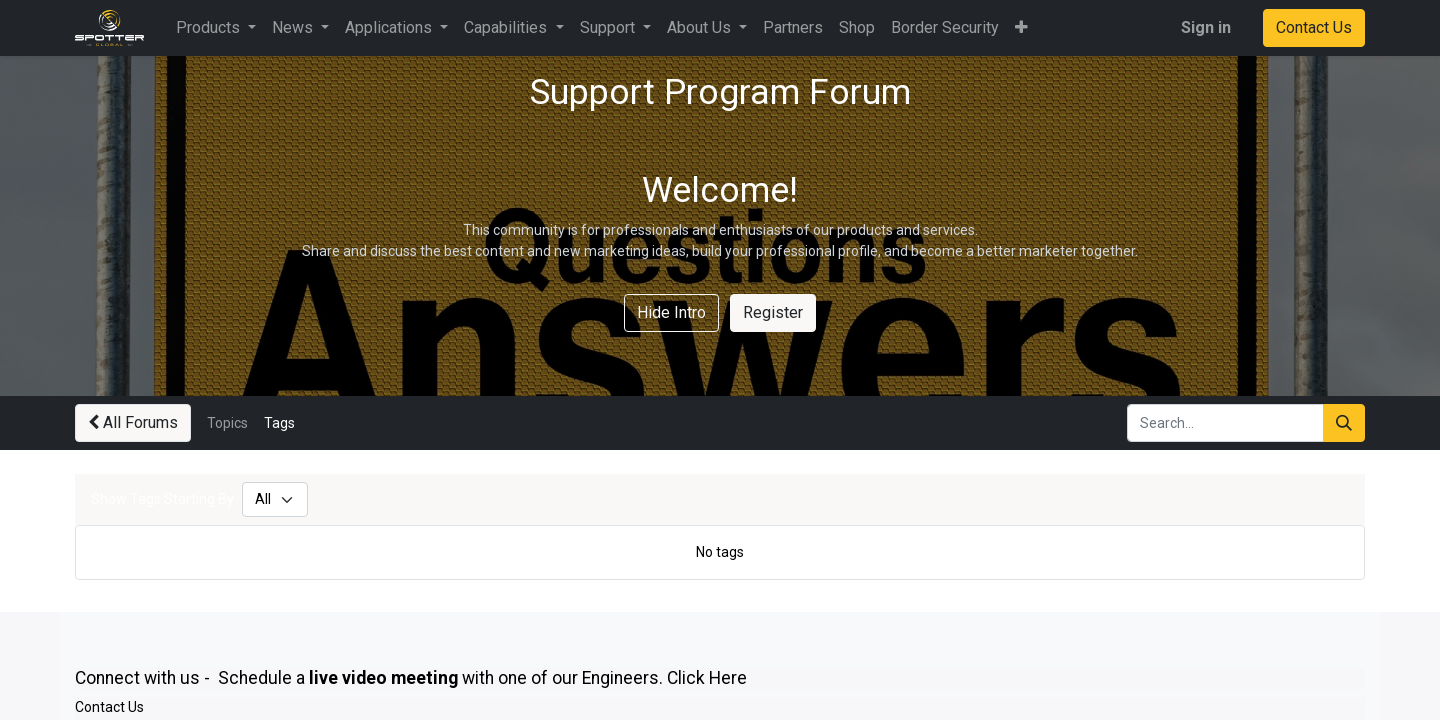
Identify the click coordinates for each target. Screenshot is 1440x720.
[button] (1021, 28)
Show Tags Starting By (162, 499)
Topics (227, 423)
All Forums (133, 422)
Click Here (707, 678)
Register (773, 312)
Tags (279, 423)
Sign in (1206, 27)
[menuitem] (793, 28)
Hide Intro (671, 312)
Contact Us (1314, 27)
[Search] (1344, 423)
